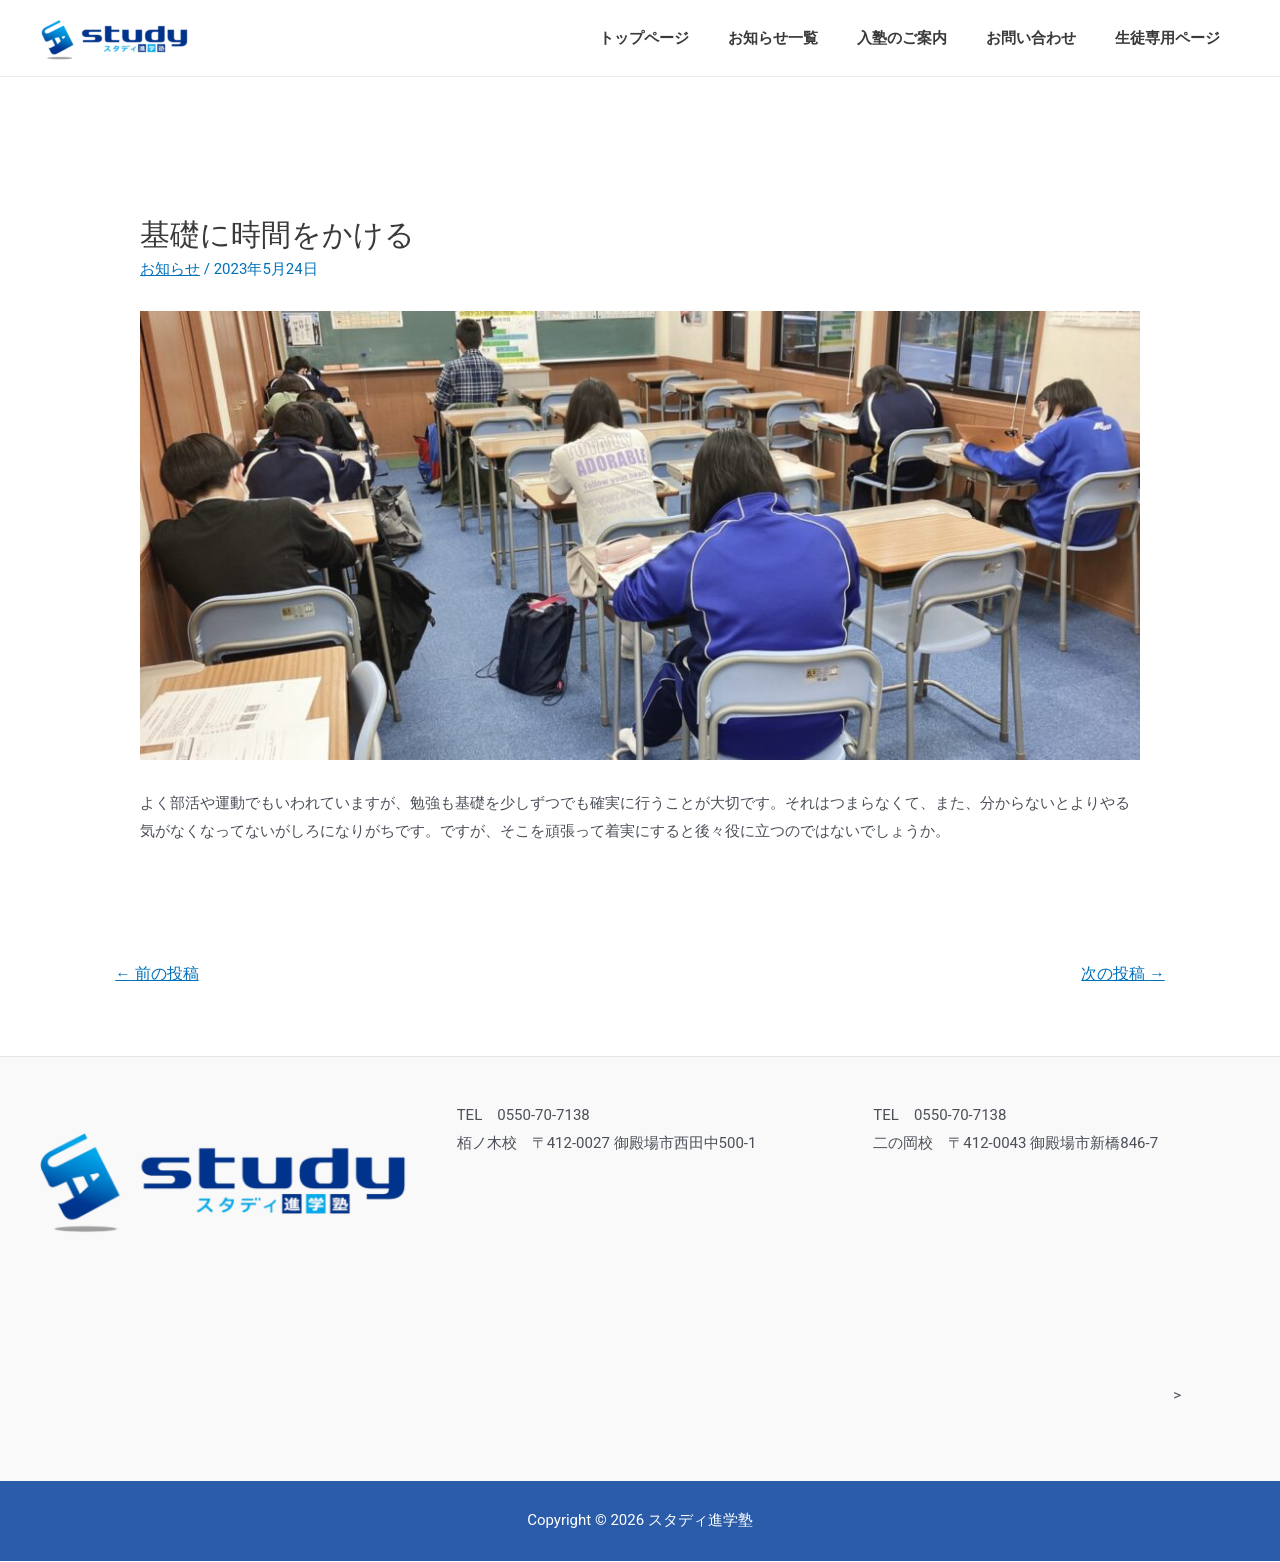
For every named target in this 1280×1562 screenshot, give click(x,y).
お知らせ (170, 269)
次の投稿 (1122, 974)
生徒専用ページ (1172, 38)
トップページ (685, 38)
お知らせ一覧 (805, 38)
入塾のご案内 (925, 38)
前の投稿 (158, 974)
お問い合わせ (1045, 38)
